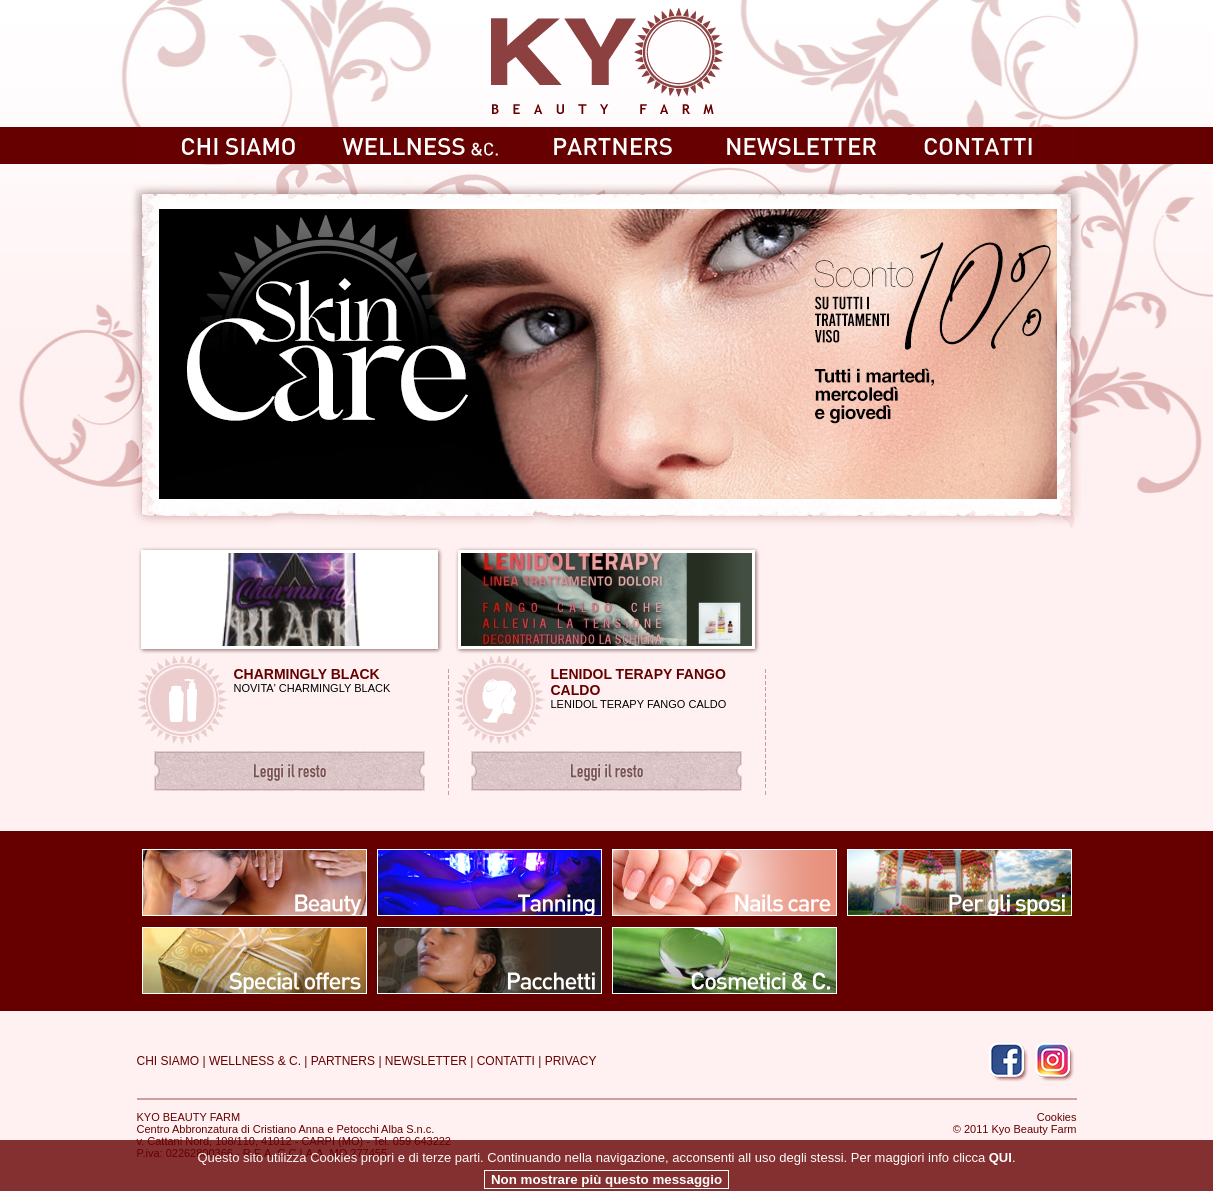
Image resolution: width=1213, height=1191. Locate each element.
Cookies (1057, 1117)
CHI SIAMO (168, 1061)
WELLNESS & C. (255, 1061)
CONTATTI (506, 1061)
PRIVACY (571, 1061)
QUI (1000, 1173)
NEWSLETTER (426, 1061)
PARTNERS (343, 1061)
